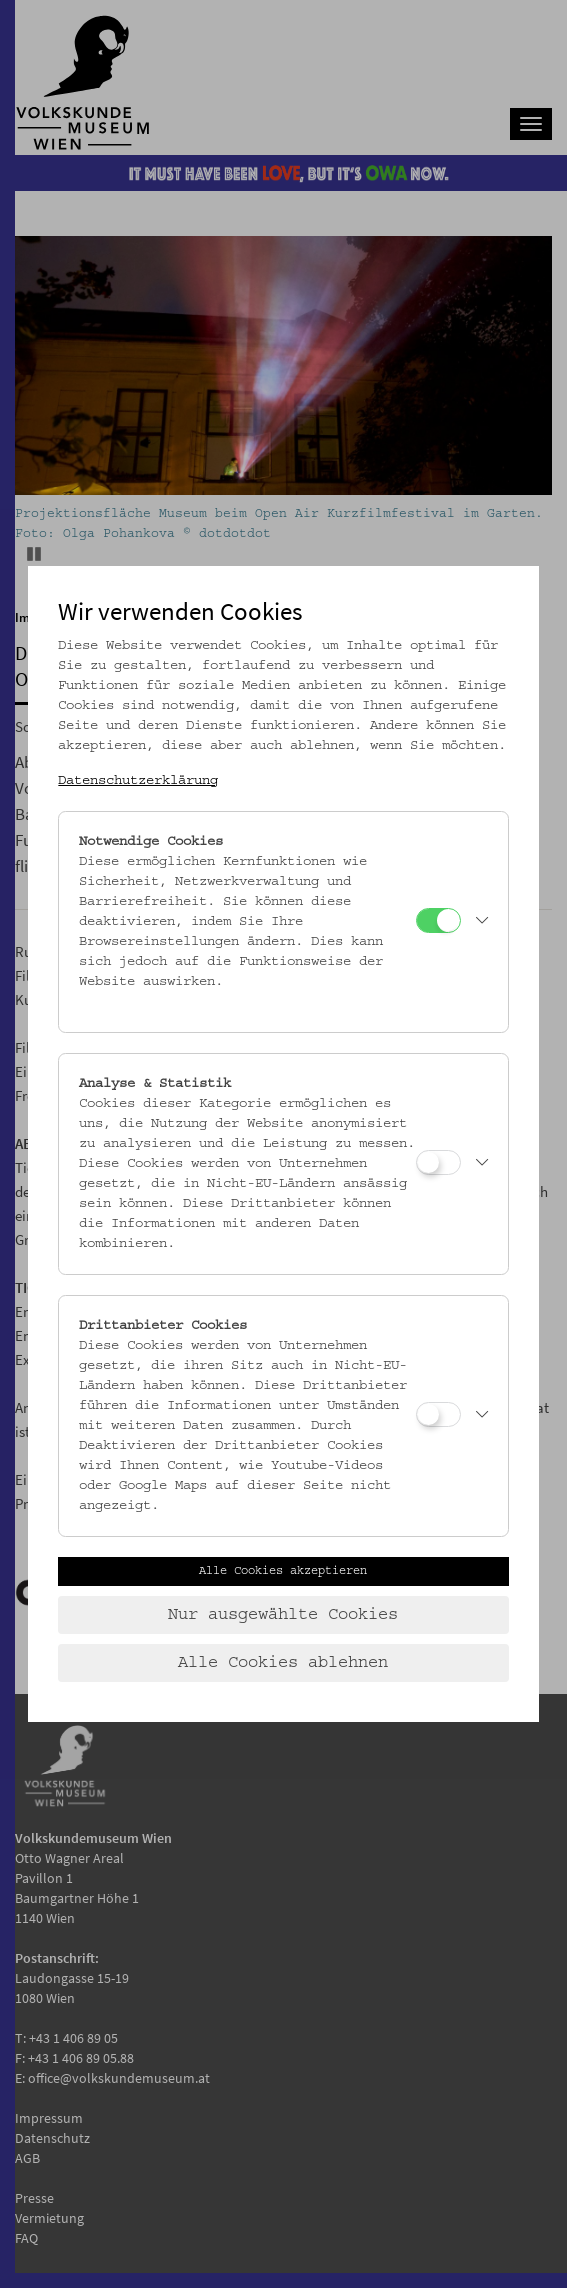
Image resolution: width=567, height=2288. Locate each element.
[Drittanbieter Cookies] (438, 1414)
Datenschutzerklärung (138, 781)
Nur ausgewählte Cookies (283, 1615)
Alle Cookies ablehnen (283, 1663)
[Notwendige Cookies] (438, 920)
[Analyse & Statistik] (438, 1162)
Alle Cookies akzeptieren (283, 1571)
